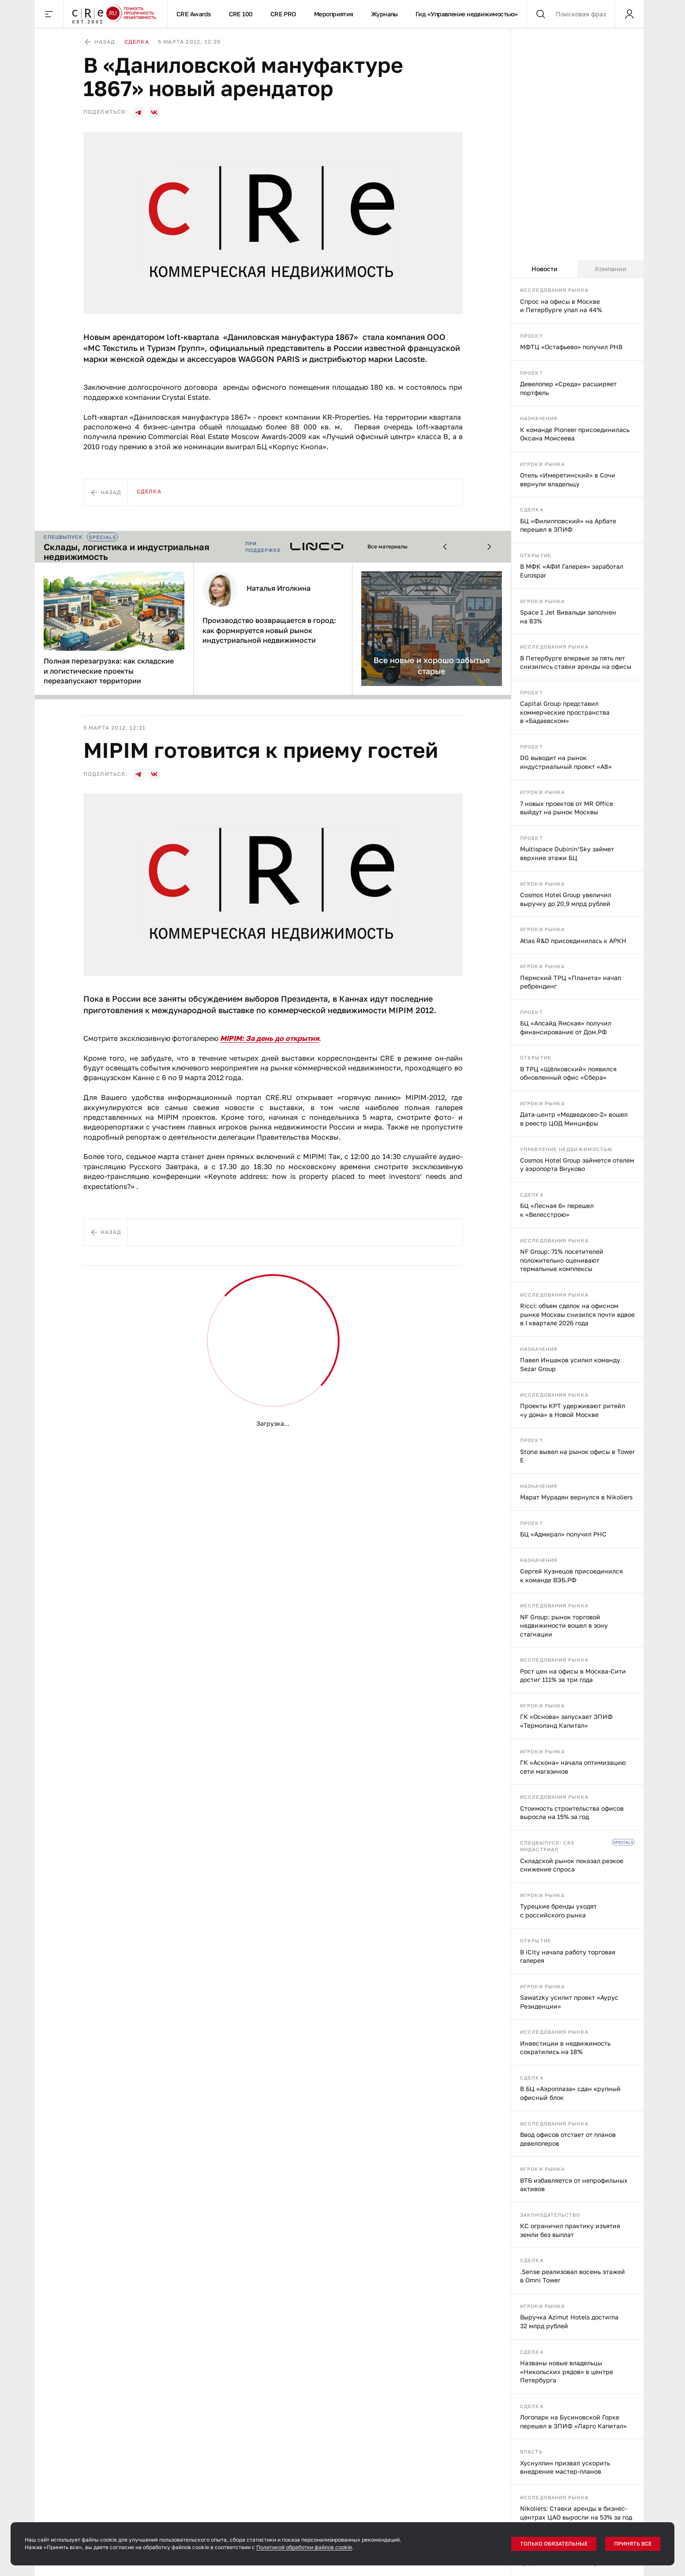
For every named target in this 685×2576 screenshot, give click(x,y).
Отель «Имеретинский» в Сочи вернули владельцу (567, 479)
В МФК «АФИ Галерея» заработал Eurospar (571, 571)
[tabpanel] (577, 1427)
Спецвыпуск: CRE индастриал (547, 1846)
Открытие (535, 555)
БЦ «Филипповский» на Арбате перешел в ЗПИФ (568, 525)
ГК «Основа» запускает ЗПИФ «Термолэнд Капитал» (566, 1721)
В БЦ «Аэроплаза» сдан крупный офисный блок (570, 2093)
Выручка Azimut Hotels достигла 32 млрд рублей (569, 2321)
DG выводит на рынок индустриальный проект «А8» (566, 762)
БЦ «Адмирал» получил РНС (563, 1534)
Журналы (384, 14)
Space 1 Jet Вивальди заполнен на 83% (568, 616)
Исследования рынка (554, 290)
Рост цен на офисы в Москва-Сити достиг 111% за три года (573, 1675)
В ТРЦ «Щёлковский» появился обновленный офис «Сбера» (568, 1073)
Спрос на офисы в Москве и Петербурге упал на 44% (561, 306)
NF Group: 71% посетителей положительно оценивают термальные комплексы (561, 1260)
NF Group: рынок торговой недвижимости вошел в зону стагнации (564, 1625)
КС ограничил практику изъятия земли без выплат (570, 2230)
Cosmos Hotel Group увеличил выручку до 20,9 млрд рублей (565, 899)
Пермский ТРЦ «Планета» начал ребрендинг (570, 982)
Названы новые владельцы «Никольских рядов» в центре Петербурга (566, 2371)
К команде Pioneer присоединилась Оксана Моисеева (574, 434)
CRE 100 (241, 14)
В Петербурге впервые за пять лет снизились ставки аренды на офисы (575, 662)
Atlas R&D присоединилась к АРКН (573, 940)
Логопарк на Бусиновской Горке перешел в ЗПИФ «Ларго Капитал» (573, 2421)
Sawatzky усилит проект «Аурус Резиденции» (569, 2002)
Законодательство (550, 2215)
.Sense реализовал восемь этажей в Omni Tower (572, 2276)
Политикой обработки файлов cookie (304, 2547)
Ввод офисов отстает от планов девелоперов (568, 2139)
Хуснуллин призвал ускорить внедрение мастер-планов (565, 2467)
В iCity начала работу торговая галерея (567, 1956)
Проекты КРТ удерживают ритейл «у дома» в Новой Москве (572, 1410)
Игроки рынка (542, 464)
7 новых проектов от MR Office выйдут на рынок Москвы (566, 808)
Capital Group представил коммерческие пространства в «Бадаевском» (565, 712)
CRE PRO (283, 14)
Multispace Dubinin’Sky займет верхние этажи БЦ (567, 853)
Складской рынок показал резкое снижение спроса (571, 1865)
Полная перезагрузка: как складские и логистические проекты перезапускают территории (109, 670)
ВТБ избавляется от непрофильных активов (574, 2185)
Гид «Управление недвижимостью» (466, 14)
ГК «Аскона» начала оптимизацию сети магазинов (573, 1767)
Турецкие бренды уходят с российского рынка (558, 1910)
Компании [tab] (610, 268)
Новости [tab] (545, 268)
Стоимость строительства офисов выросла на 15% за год (572, 1812)
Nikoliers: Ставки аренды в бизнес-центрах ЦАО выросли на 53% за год (576, 2513)
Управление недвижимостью (566, 1149)
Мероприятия (333, 14)
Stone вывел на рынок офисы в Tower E (577, 1456)
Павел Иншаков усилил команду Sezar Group (570, 1364)
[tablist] (577, 269)
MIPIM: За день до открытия (269, 1038)
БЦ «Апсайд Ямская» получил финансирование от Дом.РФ (565, 1027)
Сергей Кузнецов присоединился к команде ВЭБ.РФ (571, 1575)
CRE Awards (193, 14)
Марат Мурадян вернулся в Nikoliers (576, 1497)
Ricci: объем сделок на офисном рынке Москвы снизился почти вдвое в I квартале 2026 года (577, 1314)
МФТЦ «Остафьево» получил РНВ (571, 346)
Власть (531, 2451)
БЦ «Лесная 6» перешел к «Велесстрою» (557, 1210)
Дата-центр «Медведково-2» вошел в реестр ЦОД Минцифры (574, 1119)
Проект (531, 336)
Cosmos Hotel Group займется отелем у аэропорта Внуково (577, 1164)
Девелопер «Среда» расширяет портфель (568, 388)
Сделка (531, 509)
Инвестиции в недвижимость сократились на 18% (565, 2047)
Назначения (538, 418)
